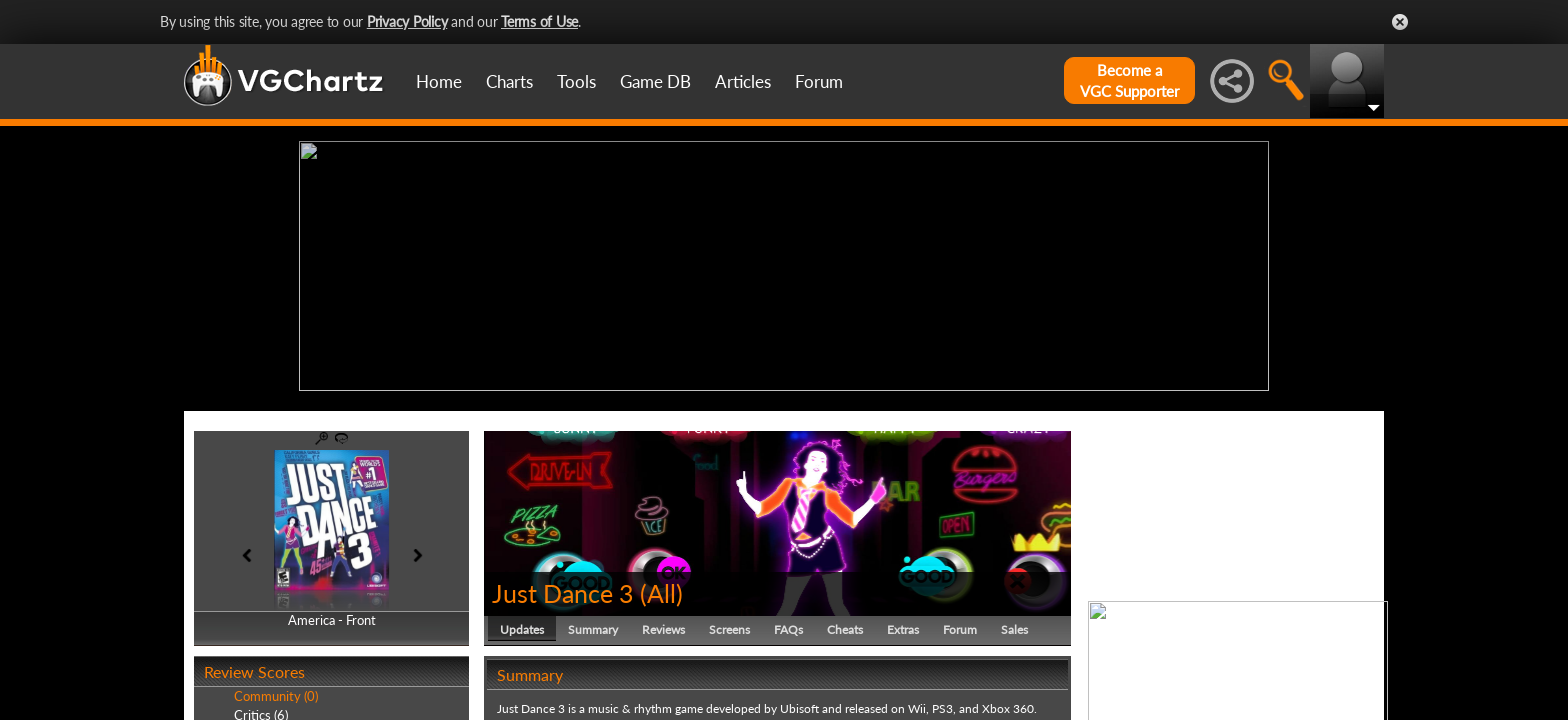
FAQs (788, 624)
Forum (819, 81)
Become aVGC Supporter (1129, 80)
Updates (522, 624)
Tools (576, 81)
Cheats (845, 624)
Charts (509, 81)
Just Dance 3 (563, 588)
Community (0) (276, 692)
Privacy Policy (407, 21)
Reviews (663, 624)
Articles (743, 81)
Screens (729, 624)
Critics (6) (261, 710)
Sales (1014, 624)
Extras (903, 624)
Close (1400, 22)
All (661, 588)
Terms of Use (539, 21)
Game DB (655, 81)
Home (439, 81)
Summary (593, 624)
